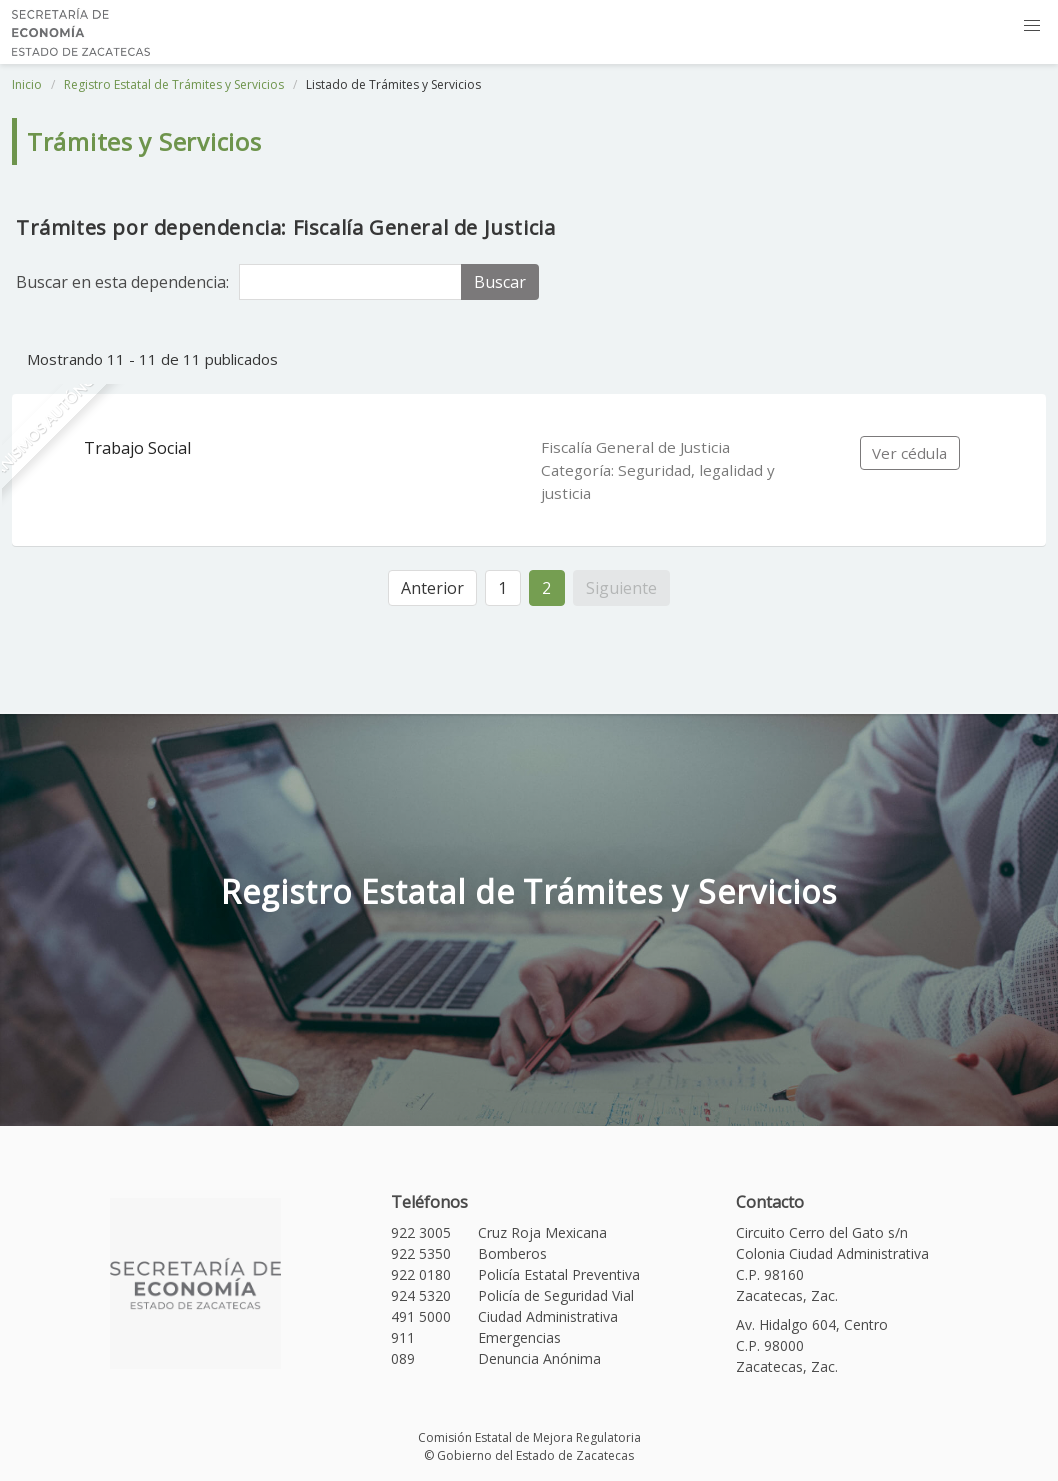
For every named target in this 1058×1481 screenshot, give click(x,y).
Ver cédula (909, 453)
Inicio (27, 84)
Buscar (500, 282)
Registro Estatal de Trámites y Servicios (174, 84)
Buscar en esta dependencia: (122, 282)
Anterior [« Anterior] (432, 588)
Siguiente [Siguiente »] (621, 588)
